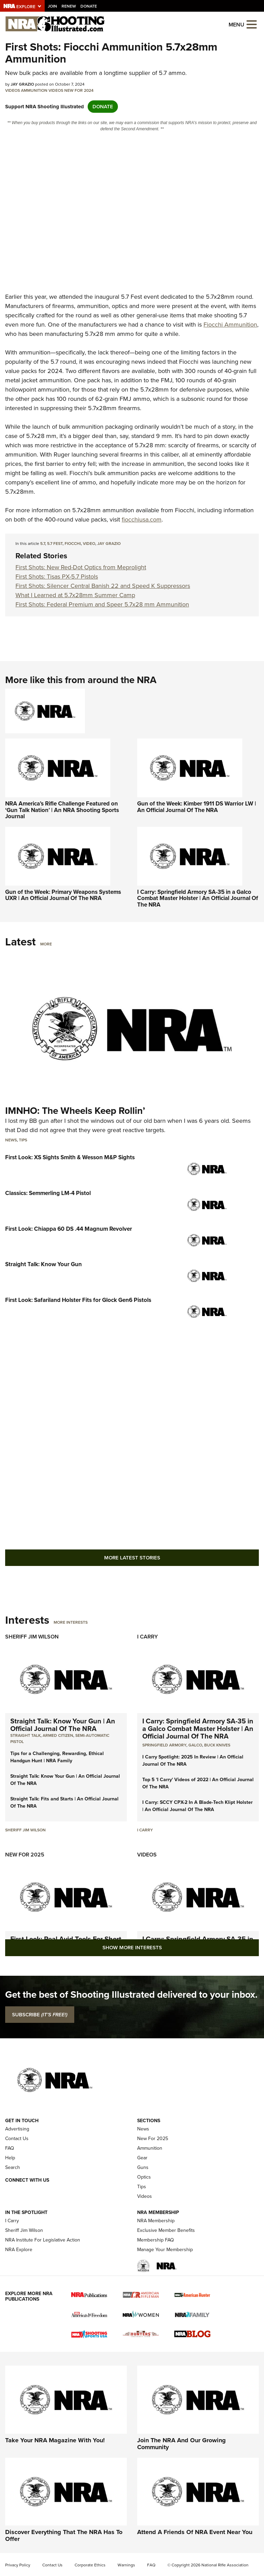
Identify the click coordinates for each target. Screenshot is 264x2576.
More (46, 944)
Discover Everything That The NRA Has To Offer (63, 2535)
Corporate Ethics (90, 2565)
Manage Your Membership (165, 2249)
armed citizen (58, 1735)
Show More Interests (132, 1947)
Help (10, 2157)
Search (12, 2167)
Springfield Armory (164, 1745)
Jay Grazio (109, 543)
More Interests (71, 1622)
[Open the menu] (251, 24)
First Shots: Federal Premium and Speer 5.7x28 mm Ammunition (102, 604)
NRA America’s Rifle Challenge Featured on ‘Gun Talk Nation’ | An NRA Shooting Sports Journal (62, 810)
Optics (144, 2177)
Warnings (126, 2565)
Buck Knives (217, 1745)
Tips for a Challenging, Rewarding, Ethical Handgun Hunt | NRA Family (57, 1757)
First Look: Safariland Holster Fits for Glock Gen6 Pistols (78, 1300)
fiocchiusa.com (142, 519)
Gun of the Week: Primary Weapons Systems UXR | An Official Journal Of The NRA (63, 895)
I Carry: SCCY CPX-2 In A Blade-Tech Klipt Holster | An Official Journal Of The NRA (197, 1806)
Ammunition (34, 90)
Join (52, 6)
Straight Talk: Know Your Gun (43, 1264)
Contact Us (17, 2138)
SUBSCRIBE (39, 2014)
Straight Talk (25, 1735)
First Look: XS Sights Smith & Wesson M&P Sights (70, 1157)
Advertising (17, 2129)
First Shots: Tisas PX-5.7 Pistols (56, 576)
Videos (12, 90)
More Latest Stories (132, 1557)
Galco (195, 1745)
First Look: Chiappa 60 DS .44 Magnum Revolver (68, 1229)
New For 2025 (24, 1855)
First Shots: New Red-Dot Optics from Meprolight (80, 567)
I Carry (147, 1637)
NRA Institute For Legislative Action (42, 2240)
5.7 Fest (55, 543)
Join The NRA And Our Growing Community (181, 2444)
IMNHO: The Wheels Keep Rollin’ (75, 1111)
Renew (69, 6)
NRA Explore (18, 2249)
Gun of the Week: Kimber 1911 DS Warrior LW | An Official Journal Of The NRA (196, 806)
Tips (23, 1140)
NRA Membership (156, 2220)
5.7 (42, 543)
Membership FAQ (155, 2240)
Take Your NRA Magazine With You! (55, 2440)
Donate (88, 6)
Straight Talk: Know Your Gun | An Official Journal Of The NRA (62, 1725)
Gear (142, 2157)
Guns (142, 2167)
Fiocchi (73, 543)
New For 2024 (79, 90)
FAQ (9, 2148)
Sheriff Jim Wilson (32, 1637)
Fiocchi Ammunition (230, 324)
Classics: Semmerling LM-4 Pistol (48, 1193)
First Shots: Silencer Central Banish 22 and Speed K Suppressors (102, 585)
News (11, 1140)
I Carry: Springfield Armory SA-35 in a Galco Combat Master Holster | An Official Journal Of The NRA (197, 898)
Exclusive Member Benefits (166, 2230)
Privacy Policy (17, 2565)
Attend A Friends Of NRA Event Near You (194, 2532)
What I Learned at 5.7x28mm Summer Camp (75, 595)
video (89, 543)
